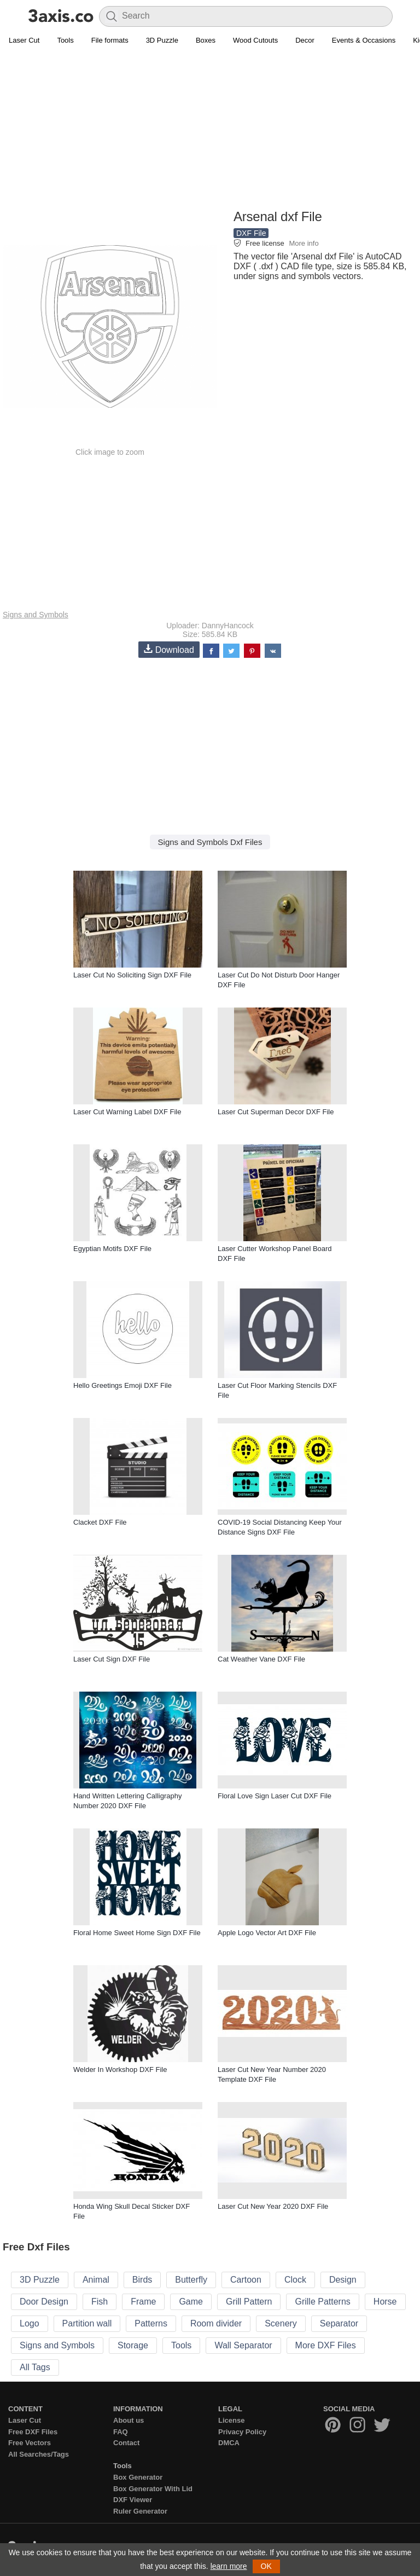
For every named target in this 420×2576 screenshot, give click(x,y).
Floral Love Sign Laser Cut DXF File (274, 1796)
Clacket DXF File (100, 1522)
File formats (110, 40)
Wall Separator (243, 2345)
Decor (304, 40)
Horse (385, 2301)
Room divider (216, 2323)
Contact (126, 2443)
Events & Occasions (363, 40)
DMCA (229, 2443)
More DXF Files (325, 2345)
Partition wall (87, 2323)
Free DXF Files (32, 2432)
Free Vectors (29, 2443)
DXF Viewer (132, 2500)
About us (128, 2420)
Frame (143, 2301)
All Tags (35, 2367)
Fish (99, 2301)
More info (303, 243)
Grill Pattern (249, 2301)
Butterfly (191, 2279)
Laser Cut (24, 40)
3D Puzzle (162, 40)
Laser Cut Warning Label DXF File (127, 1112)
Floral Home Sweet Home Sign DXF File (137, 1933)
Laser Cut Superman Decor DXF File (276, 1112)
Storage (133, 2345)
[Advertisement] (210, 129)
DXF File (251, 233)
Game (191, 2301)
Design (343, 2279)
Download (169, 649)
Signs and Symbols (35, 614)
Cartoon (245, 2279)
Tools (65, 40)
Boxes (205, 40)
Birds (142, 2279)
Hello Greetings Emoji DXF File (122, 1385)
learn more (229, 2566)
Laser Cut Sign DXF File (111, 1659)
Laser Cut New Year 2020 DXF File (273, 2206)
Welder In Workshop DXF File (120, 2069)
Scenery (281, 2323)
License (231, 2420)
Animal (96, 2279)
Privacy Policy (242, 2432)
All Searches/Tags (38, 2454)
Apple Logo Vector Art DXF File (267, 1933)
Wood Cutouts (255, 40)
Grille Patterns (322, 2301)
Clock (295, 2279)
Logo (29, 2323)
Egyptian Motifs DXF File (112, 1248)
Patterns (151, 2323)
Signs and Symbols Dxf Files (210, 842)
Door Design (44, 2301)
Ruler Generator (140, 2511)
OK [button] (266, 2566)
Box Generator (137, 2477)
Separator (339, 2323)
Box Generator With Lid (152, 2489)
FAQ (120, 2432)
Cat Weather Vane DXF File (261, 1659)
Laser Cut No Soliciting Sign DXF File (132, 975)
